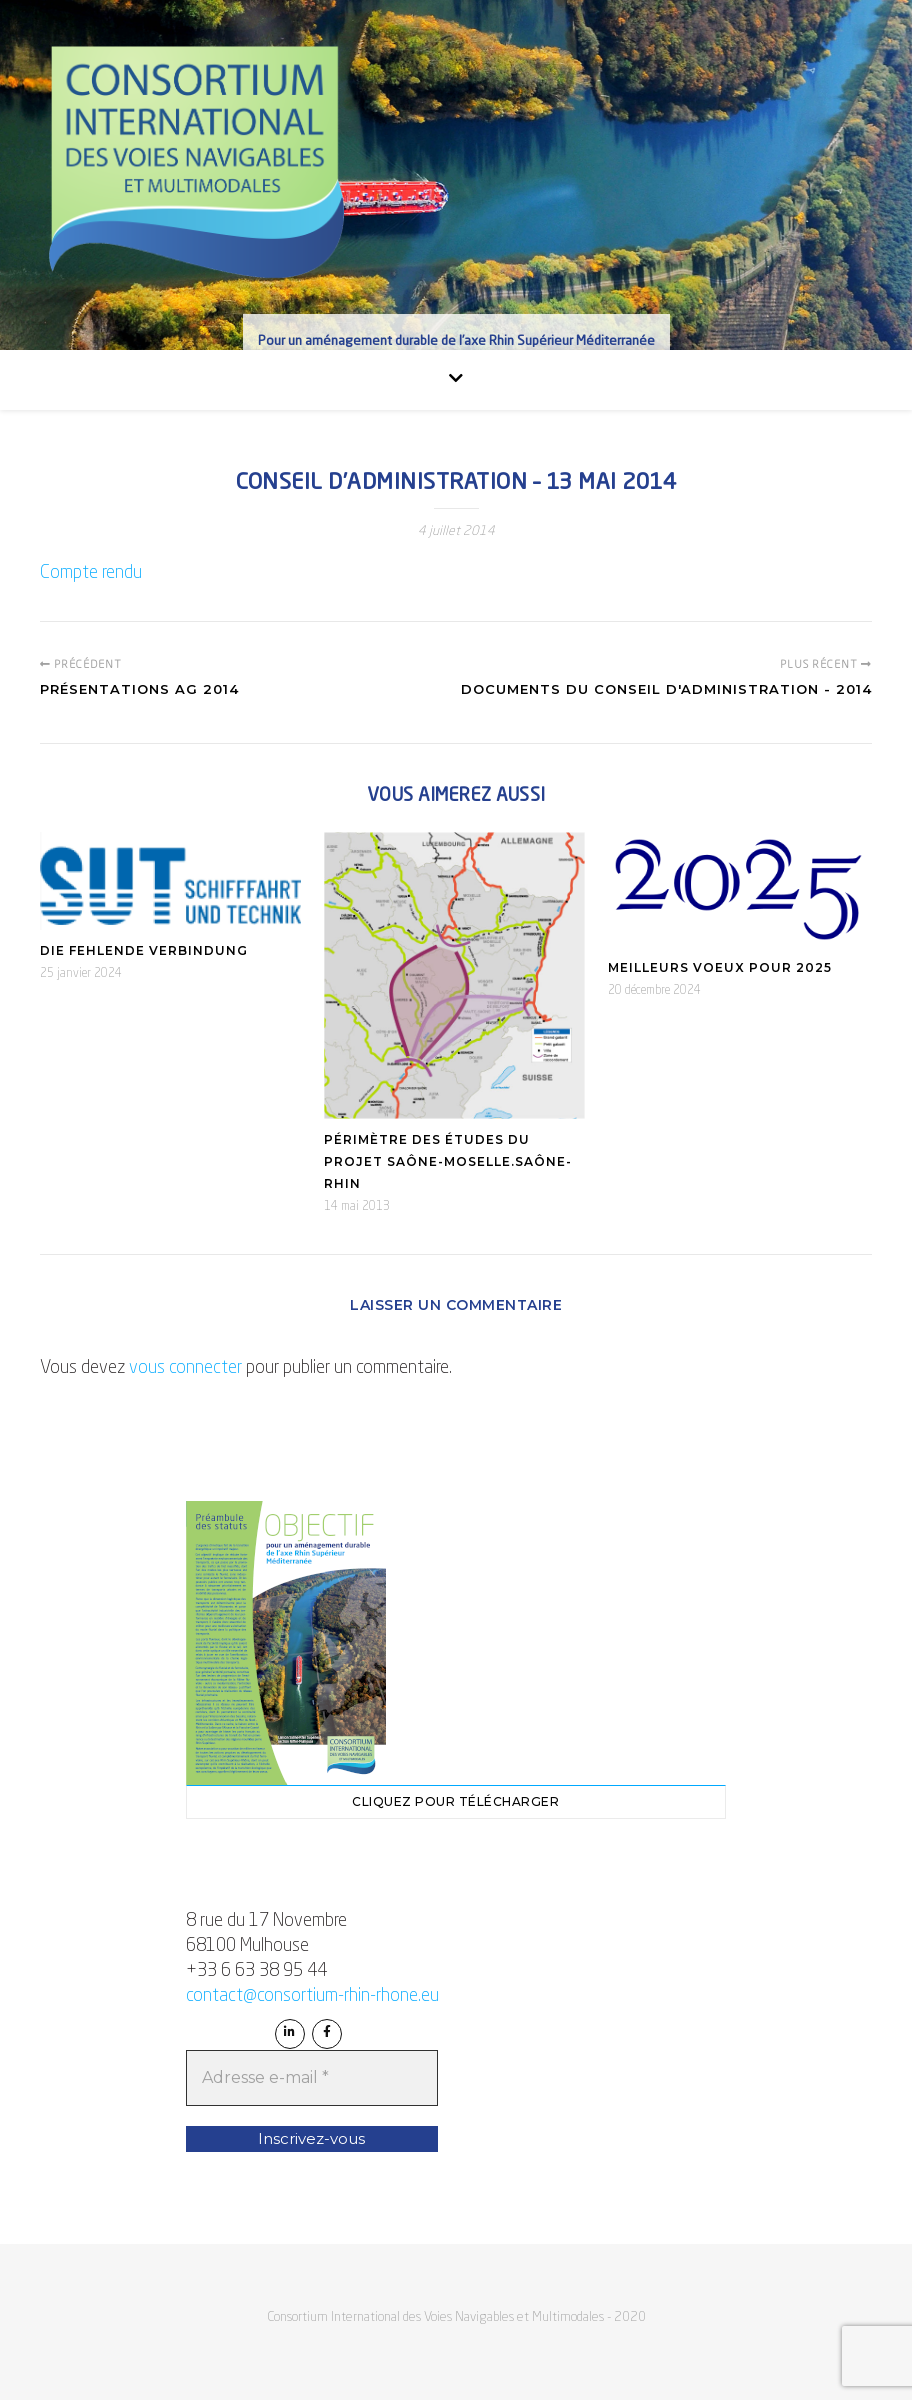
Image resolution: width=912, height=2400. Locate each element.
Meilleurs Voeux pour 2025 (720, 967)
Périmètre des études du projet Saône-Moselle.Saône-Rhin (448, 1161)
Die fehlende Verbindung (144, 950)
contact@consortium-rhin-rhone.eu (312, 1996)
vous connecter (185, 1368)
